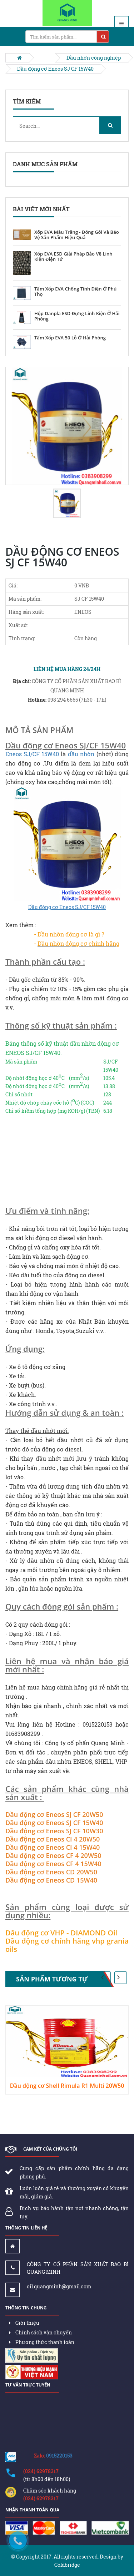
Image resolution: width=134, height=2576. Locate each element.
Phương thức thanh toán (41, 2342)
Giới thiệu (24, 2322)
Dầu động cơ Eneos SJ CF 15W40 (55, 68)
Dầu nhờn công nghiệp (93, 57)
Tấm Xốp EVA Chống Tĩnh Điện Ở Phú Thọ (75, 291)
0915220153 (59, 2455)
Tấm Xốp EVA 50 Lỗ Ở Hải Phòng (70, 337)
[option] (67, 426)
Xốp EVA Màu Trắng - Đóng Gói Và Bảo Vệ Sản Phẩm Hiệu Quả (76, 234)
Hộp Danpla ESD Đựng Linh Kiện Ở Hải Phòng (76, 316)
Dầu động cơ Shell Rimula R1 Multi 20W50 (67, 2086)
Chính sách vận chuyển (40, 2332)
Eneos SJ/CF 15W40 (32, 754)
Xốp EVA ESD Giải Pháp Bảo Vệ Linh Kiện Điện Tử (73, 256)
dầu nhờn (81, 754)
